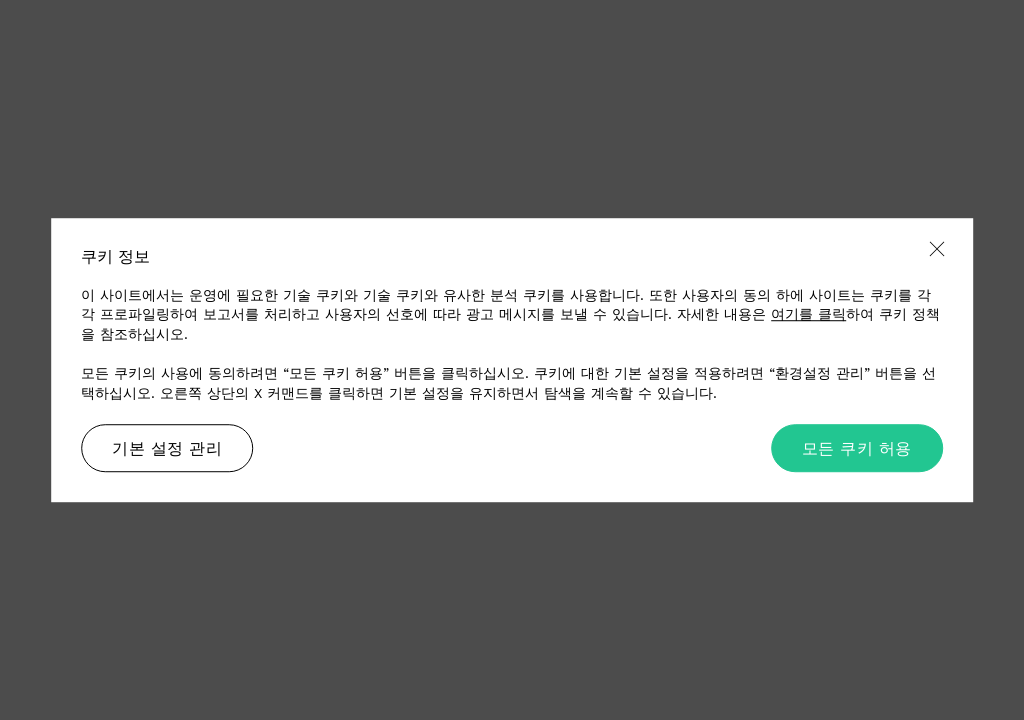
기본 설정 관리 (167, 448)
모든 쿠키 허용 (857, 448)
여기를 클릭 (808, 314)
